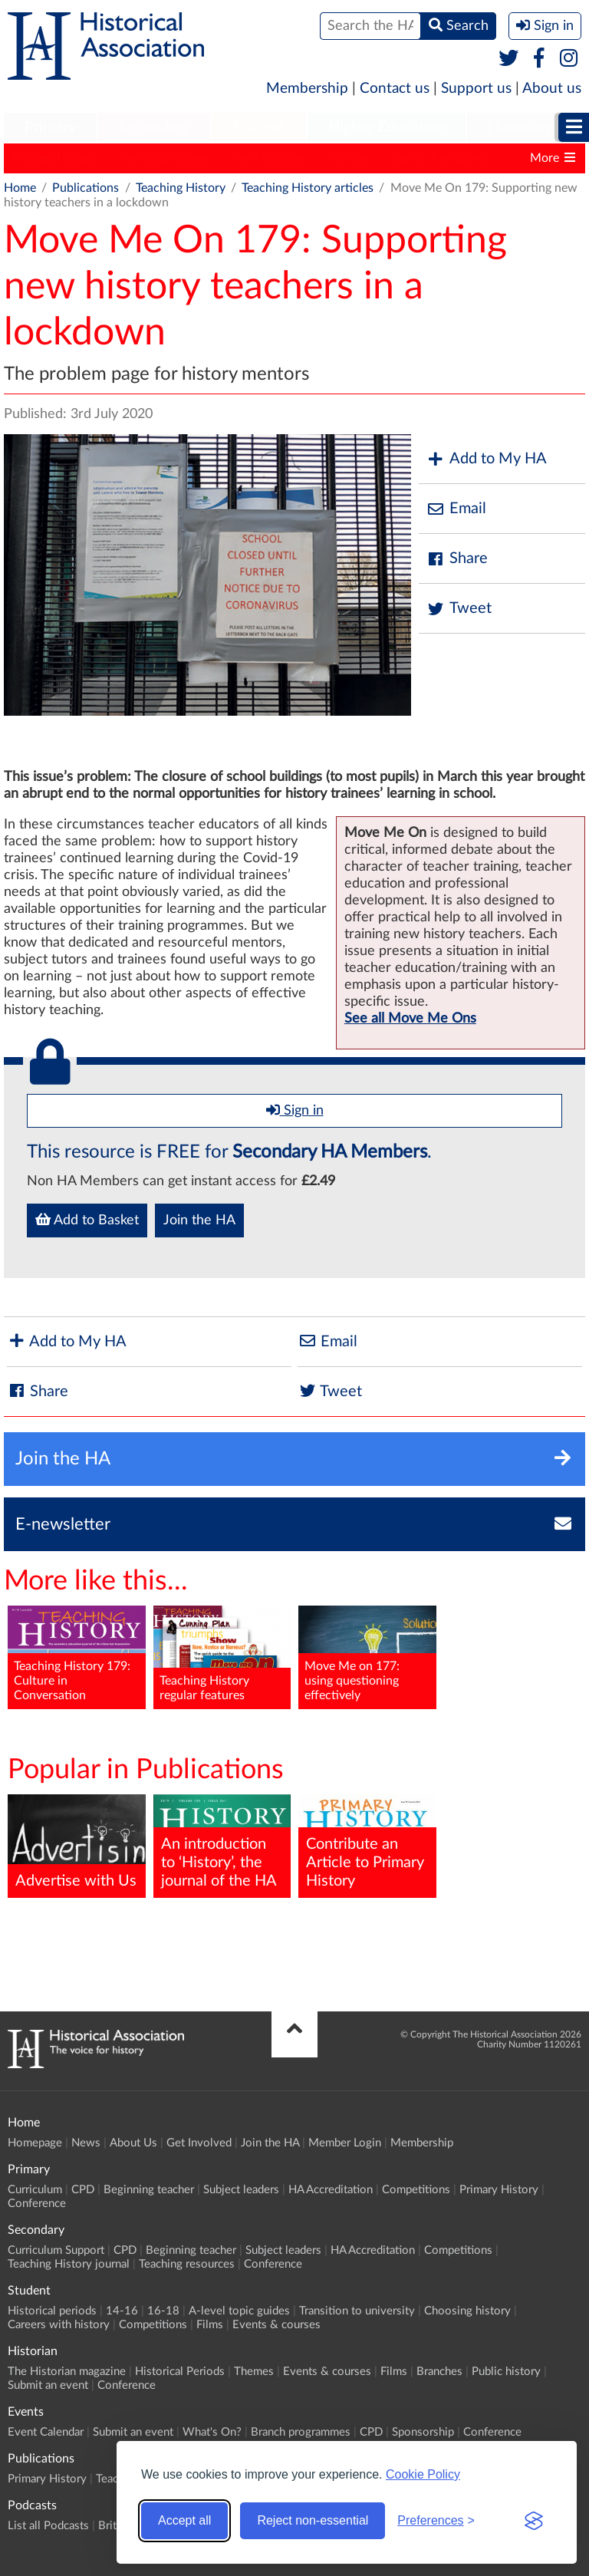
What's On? (212, 2432)
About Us (133, 2143)
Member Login (344, 2143)
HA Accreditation (330, 2190)
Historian (518, 127)
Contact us (394, 88)
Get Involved (199, 2143)
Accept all (184, 2520)
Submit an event (48, 2385)
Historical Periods (180, 2371)
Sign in (295, 1110)
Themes (254, 2371)
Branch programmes (300, 2432)
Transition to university (357, 2311)
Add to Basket (87, 1219)
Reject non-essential (312, 2520)
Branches (439, 2371)
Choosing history (467, 2311)
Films (209, 2325)
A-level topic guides (239, 2311)
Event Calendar (46, 2432)
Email (456, 509)
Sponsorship (423, 2432)
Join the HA (199, 1220)
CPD (82, 2190)
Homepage (35, 2143)
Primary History (54, 158)
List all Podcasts (48, 2526)
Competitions (416, 2190)
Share (457, 559)
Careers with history (59, 2325)
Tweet (459, 609)
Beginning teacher (149, 2190)
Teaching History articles (307, 188)
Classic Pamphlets (440, 158)
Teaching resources (187, 2264)
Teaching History (164, 158)
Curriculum (35, 2190)
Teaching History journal (69, 2264)
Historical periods (52, 2311)
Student (258, 127)
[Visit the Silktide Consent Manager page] (533, 2520)
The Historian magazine (67, 2371)
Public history (506, 2371)
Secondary (154, 127)
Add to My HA (486, 459)
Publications (85, 188)
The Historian (268, 158)
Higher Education (386, 127)
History (348, 158)
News (85, 2143)
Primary (50, 127)
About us (551, 88)
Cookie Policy (423, 2474)
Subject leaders (241, 2190)
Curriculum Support (56, 2250)
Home (20, 188)
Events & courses (276, 2325)
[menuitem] (50, 128)
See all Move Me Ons (410, 1019)
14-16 (122, 2311)
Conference (37, 2203)
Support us (476, 88)
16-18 (163, 2311)
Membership (307, 88)
